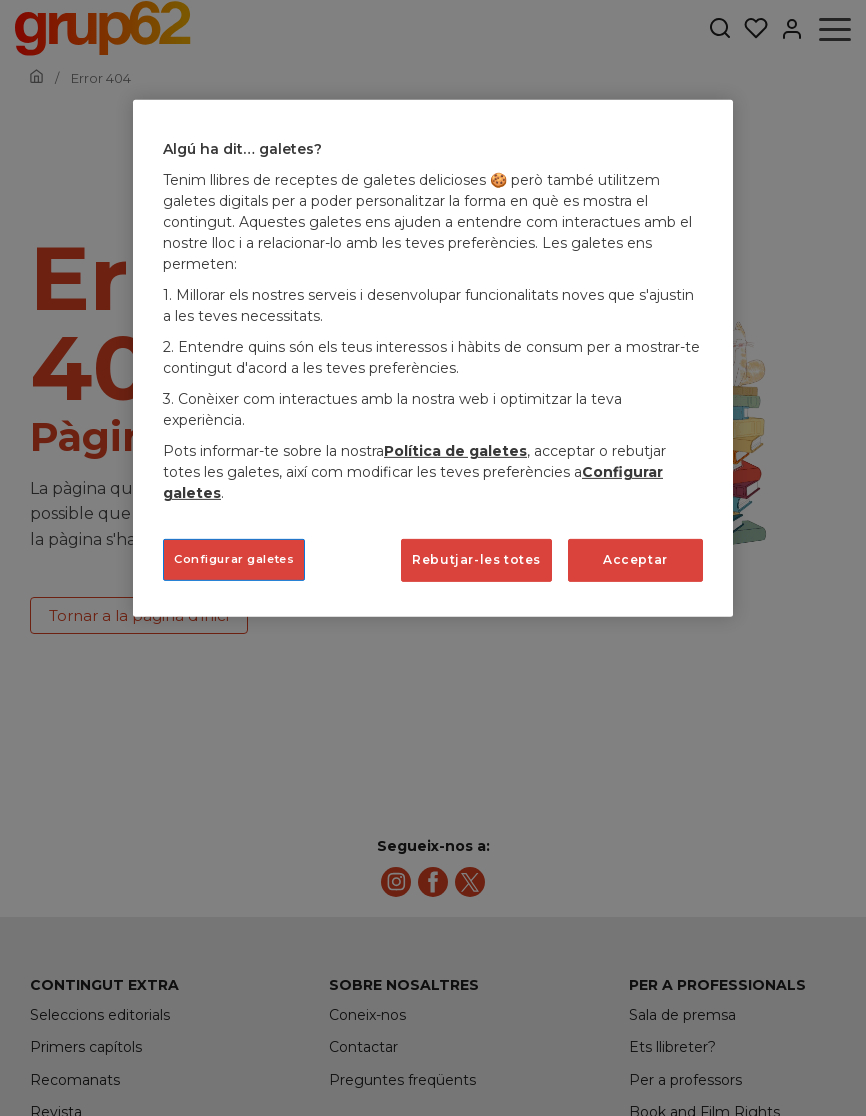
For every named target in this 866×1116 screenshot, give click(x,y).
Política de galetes (455, 451)
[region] (433, 358)
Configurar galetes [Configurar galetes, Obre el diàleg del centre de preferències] (234, 559)
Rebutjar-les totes (476, 559)
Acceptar (635, 559)
